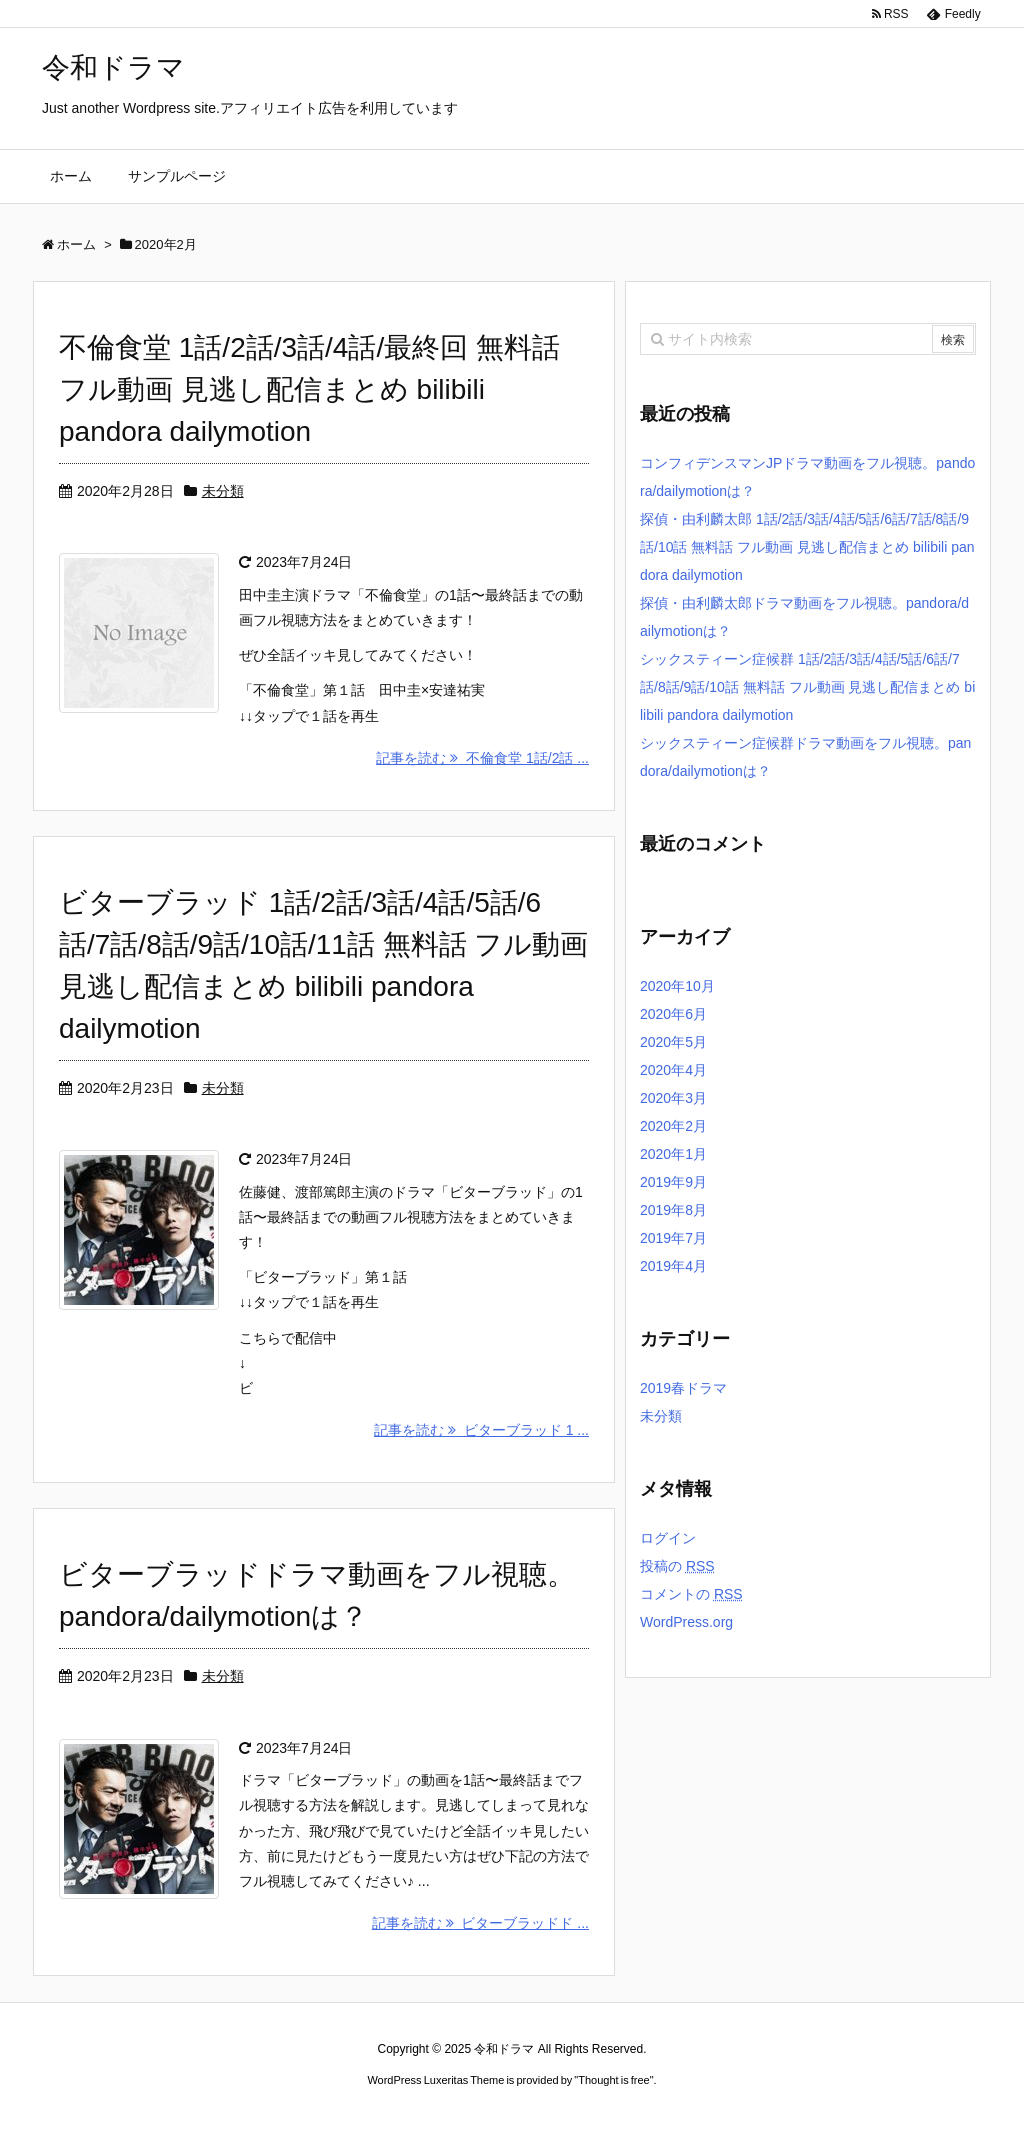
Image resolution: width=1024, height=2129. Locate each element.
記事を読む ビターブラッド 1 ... (481, 1430)
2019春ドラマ (683, 1388)
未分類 (223, 491)
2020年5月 (673, 1042)
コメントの (691, 1594)
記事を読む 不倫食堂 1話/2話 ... (482, 758)
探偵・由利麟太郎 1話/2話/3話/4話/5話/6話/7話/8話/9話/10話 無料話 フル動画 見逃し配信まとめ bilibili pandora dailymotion (807, 547)
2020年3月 (673, 1098)
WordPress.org (686, 1622)
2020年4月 (673, 1070)
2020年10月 (677, 986)
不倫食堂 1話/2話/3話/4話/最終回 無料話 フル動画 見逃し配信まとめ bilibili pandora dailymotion (309, 389)
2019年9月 (673, 1182)
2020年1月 (673, 1154)
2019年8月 (673, 1210)
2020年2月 (673, 1126)
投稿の (677, 1566)
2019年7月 (673, 1238)
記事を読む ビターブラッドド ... (480, 1923)
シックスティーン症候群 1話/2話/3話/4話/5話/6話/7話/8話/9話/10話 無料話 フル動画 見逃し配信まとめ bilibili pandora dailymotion (807, 687)
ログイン (668, 1538)
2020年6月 (673, 1014)
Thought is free (613, 2080)
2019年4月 (673, 1266)
